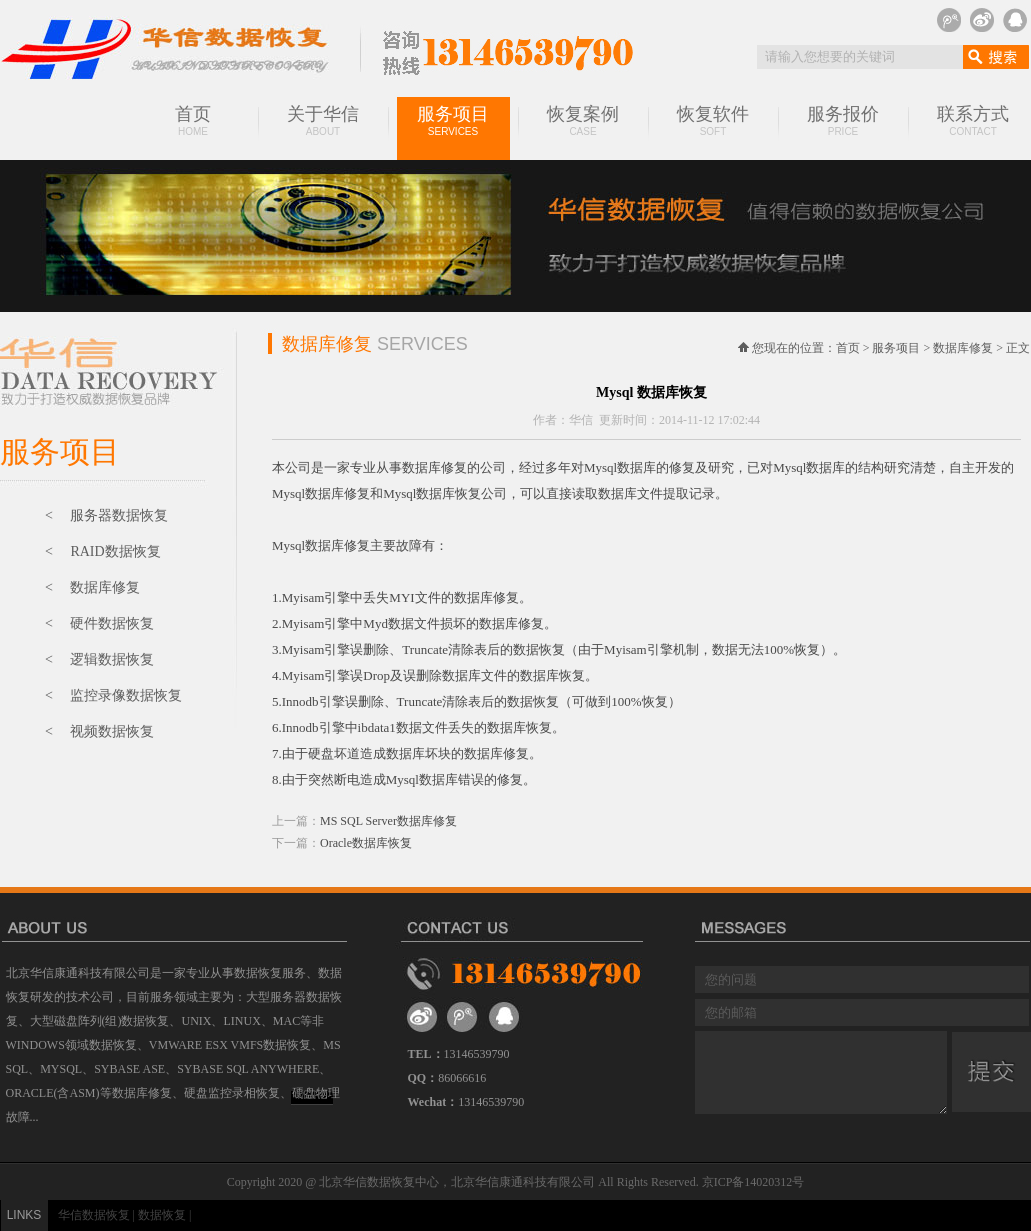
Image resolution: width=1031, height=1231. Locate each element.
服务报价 (843, 120)
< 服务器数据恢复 (106, 515)
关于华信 (323, 120)
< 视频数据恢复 (99, 731)
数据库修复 (963, 348)
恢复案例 (583, 120)
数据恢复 (162, 1215)
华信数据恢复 (94, 1215)
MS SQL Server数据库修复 (388, 821)
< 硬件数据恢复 (99, 623)
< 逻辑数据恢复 (99, 659)
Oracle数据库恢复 (366, 843)
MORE (313, 1095)
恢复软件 (713, 120)
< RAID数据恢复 (103, 551)
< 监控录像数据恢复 (113, 695)
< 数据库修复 (92, 587)
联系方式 (973, 120)
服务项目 (453, 120)
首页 (193, 120)
